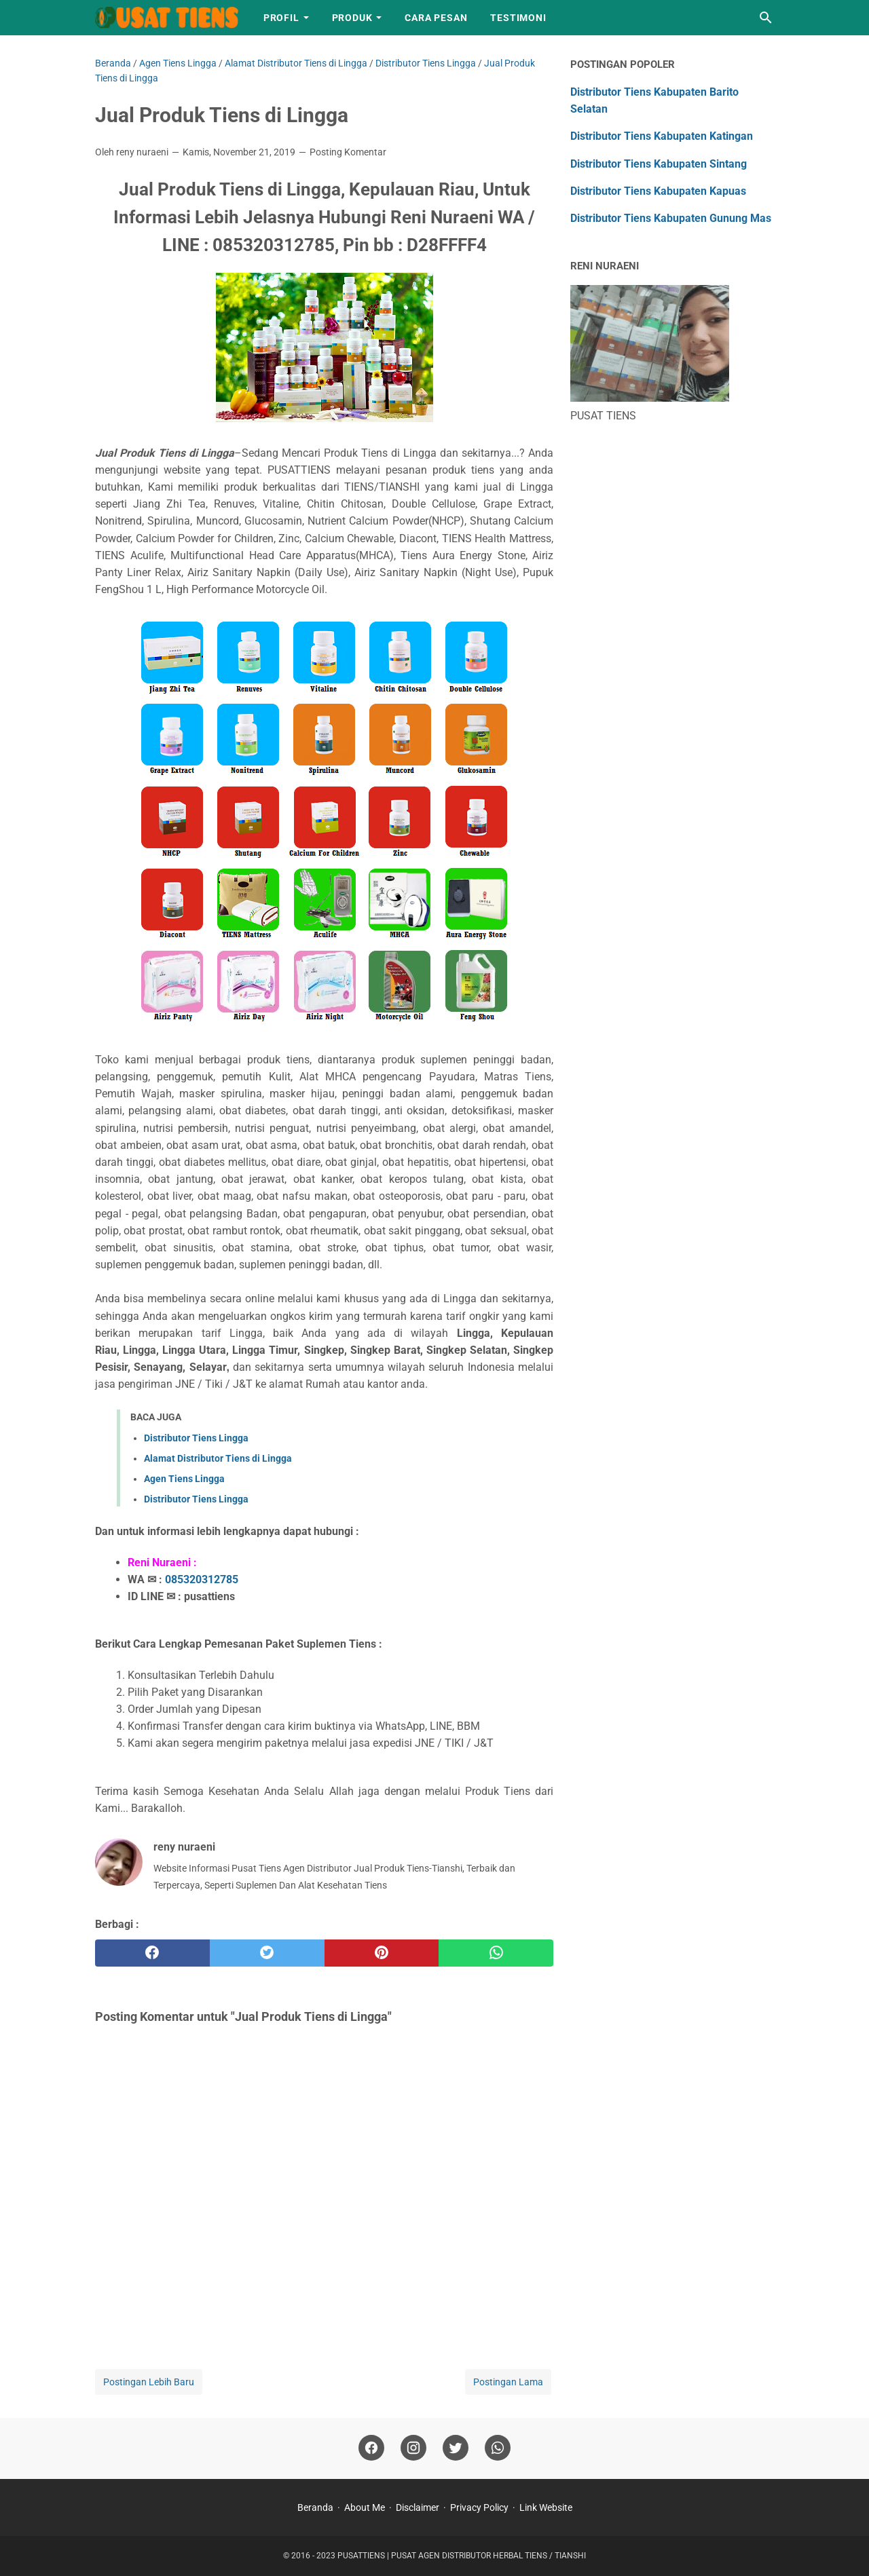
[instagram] (413, 2448)
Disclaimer (417, 2507)
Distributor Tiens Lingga (196, 1438)
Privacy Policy (479, 2507)
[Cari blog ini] (766, 18)
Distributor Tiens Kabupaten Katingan (661, 136)
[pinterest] (382, 1953)
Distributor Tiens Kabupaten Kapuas (658, 191)
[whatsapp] (496, 1953)
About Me (364, 2507)
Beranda (315, 2507)
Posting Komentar (348, 152)
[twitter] (267, 1953)
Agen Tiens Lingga (184, 1478)
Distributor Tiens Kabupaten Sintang (658, 163)
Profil (281, 17)
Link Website (545, 2507)
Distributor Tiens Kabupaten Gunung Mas (670, 218)
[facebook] (152, 1953)
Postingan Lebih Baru (148, 2381)
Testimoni (518, 17)
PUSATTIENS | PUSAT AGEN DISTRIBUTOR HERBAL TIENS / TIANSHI (461, 2555)
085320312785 (201, 1579)
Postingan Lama (508, 2381)
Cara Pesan (436, 17)
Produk (352, 17)
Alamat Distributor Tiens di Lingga (218, 1458)
